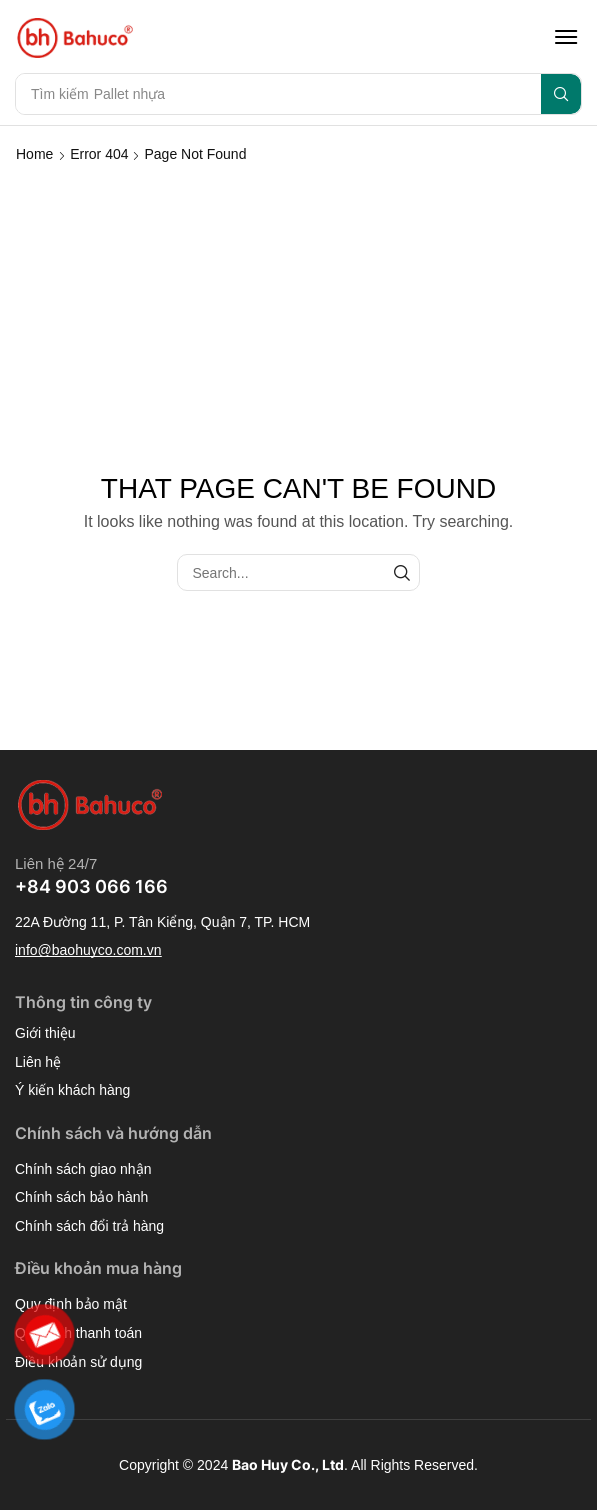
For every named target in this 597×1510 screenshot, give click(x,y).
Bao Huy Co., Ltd (288, 1464)
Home (34, 154)
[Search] (561, 94)
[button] (566, 37)
